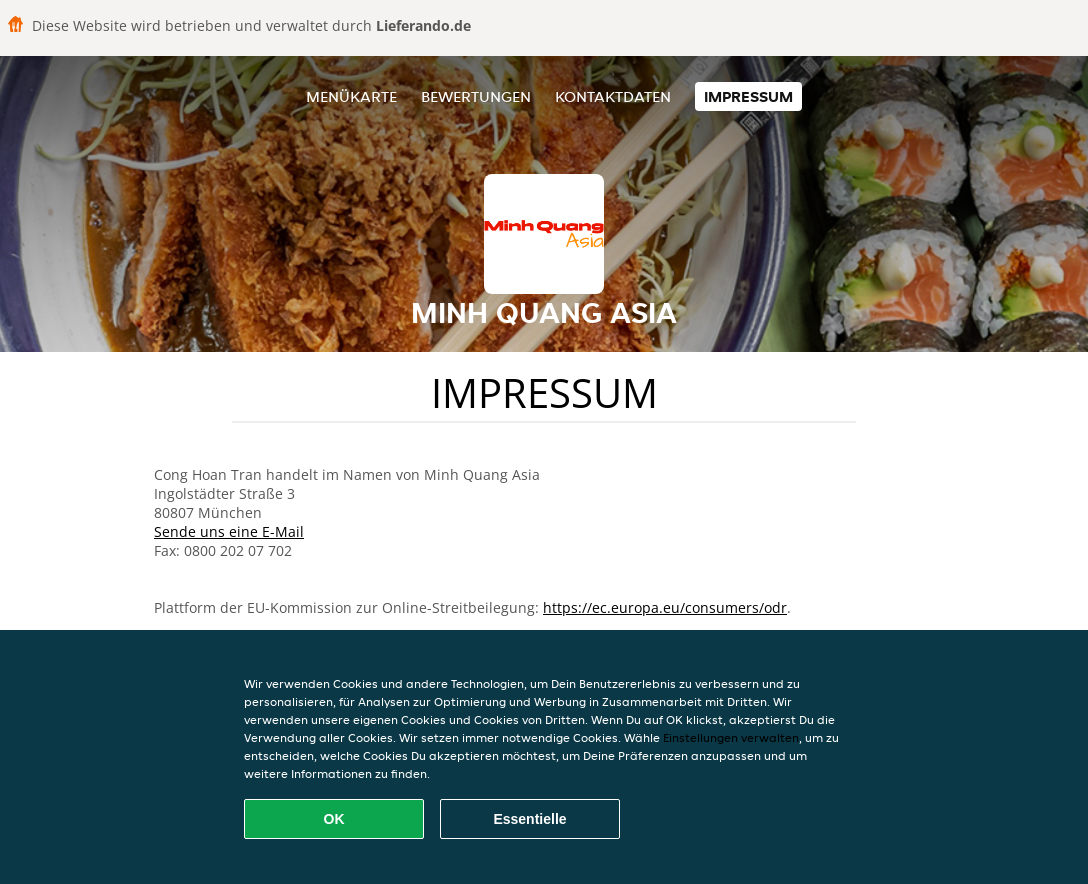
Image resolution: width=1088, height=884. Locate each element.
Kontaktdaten (613, 96)
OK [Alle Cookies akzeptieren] (334, 819)
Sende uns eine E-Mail (229, 531)
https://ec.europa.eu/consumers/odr (665, 607)
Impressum (748, 96)
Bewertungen (476, 96)
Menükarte (351, 96)
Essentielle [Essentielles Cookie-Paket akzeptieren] (529, 819)
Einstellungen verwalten (731, 737)
